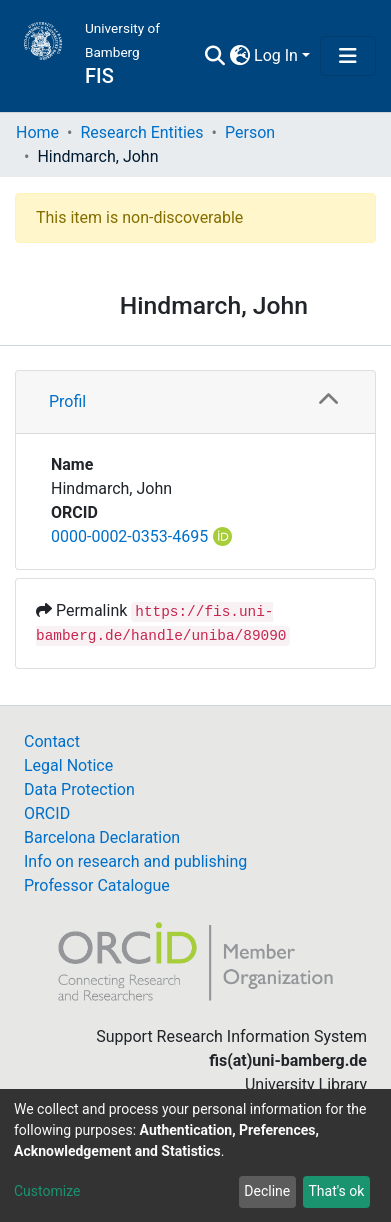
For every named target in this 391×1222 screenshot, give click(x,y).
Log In (276, 55)
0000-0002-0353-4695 (129, 536)
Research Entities (141, 132)
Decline (267, 1191)
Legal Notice (68, 765)
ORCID (47, 813)
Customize (47, 1191)
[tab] (195, 402)
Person (250, 132)
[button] (239, 56)
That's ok (336, 1191)
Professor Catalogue (97, 885)
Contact (52, 741)
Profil (67, 401)
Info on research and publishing (135, 861)
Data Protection (79, 789)
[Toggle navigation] (348, 56)
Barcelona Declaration (102, 837)
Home (37, 132)
